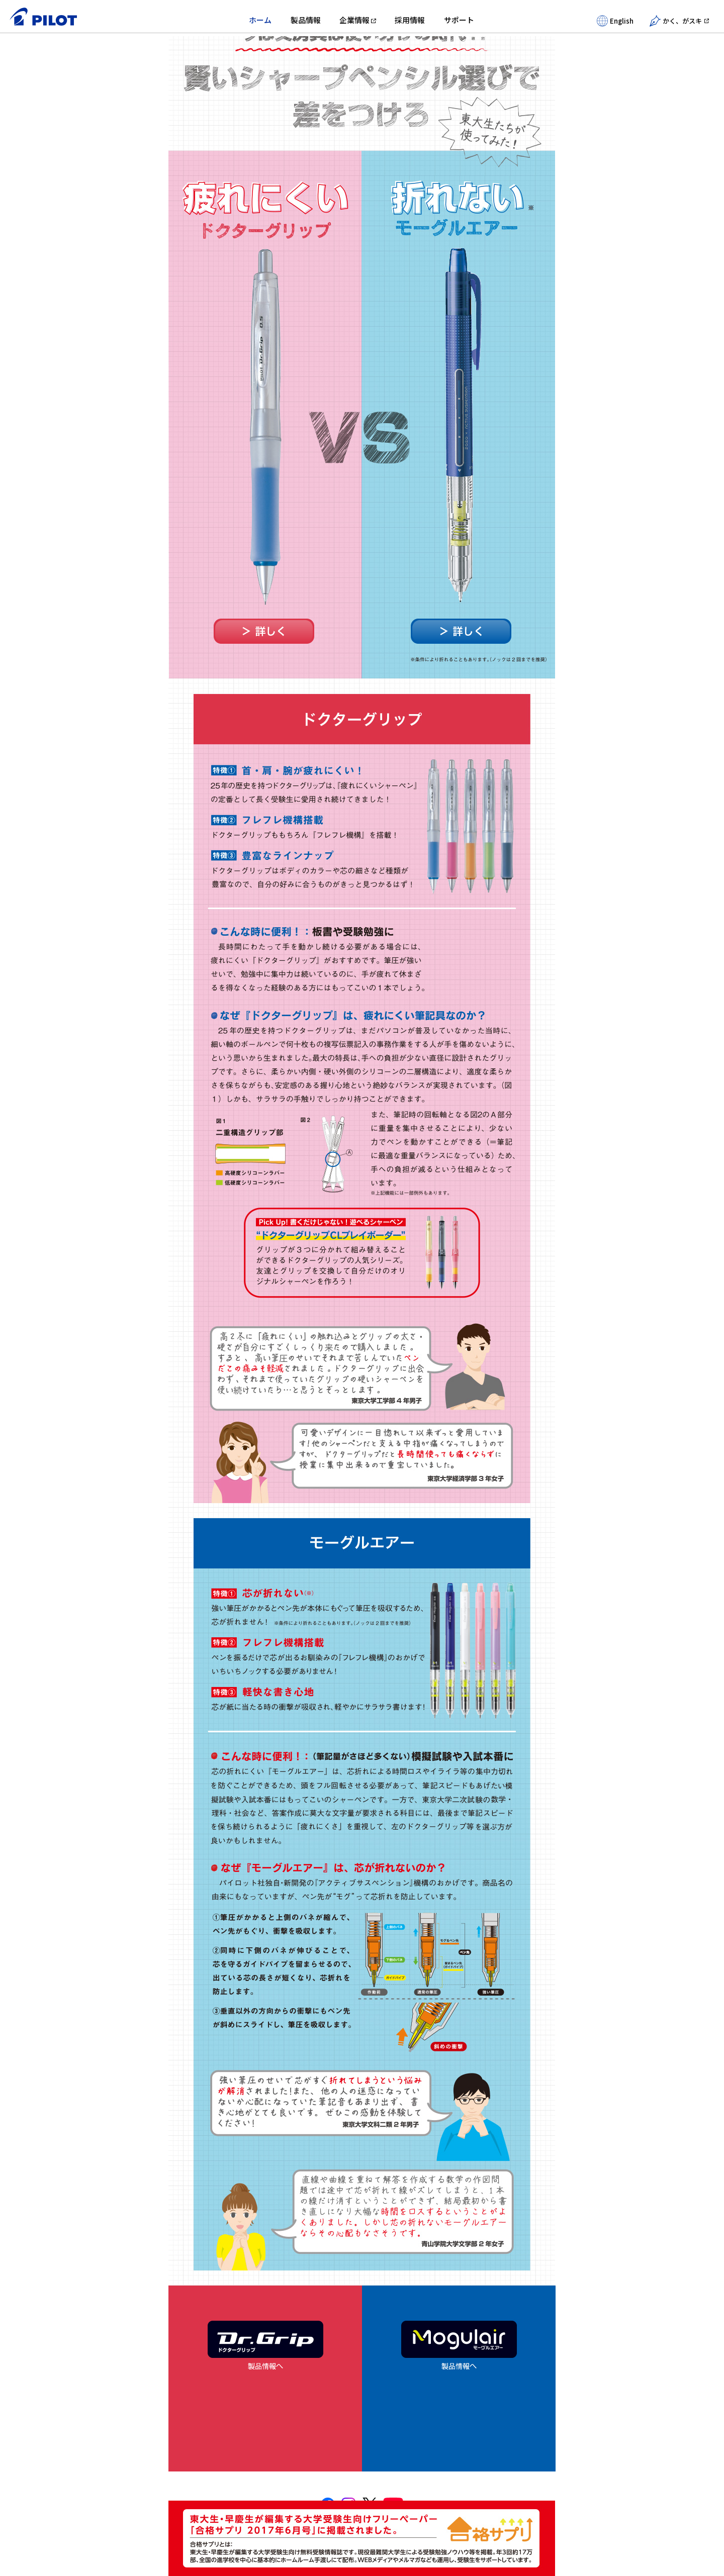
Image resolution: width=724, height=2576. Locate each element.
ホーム (260, 20)
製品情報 (306, 20)
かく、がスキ (676, 21)
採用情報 (410, 20)
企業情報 (354, 20)
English (615, 21)
